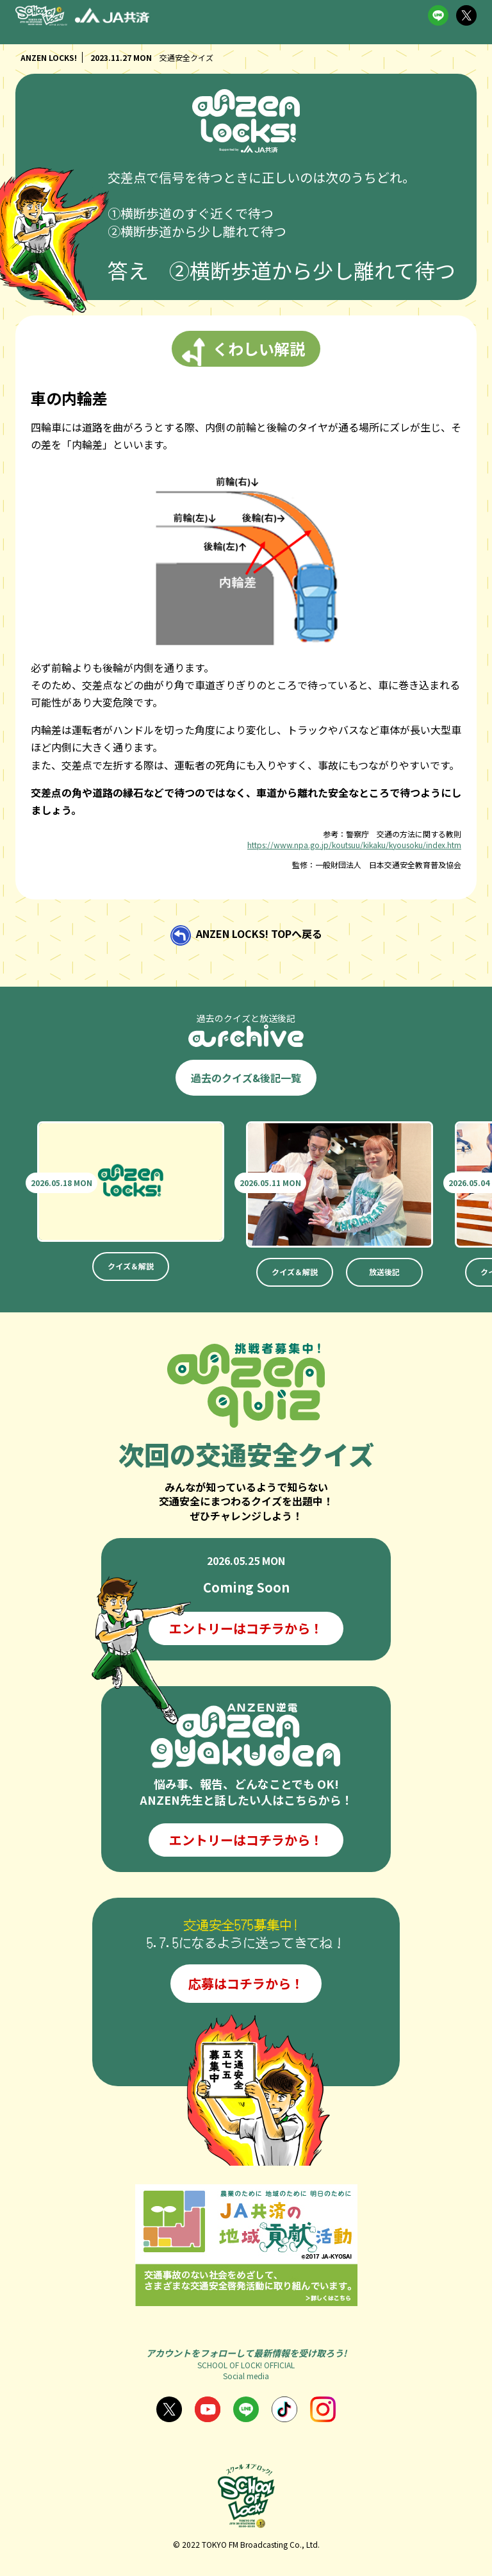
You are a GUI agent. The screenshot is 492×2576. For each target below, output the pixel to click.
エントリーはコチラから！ (246, 1628)
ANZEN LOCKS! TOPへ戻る (259, 933)
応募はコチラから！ (246, 1983)
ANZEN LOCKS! (48, 57)
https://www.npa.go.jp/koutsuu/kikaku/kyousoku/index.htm (354, 844)
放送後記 (384, 1271)
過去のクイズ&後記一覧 (246, 1077)
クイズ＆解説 (131, 1265)
